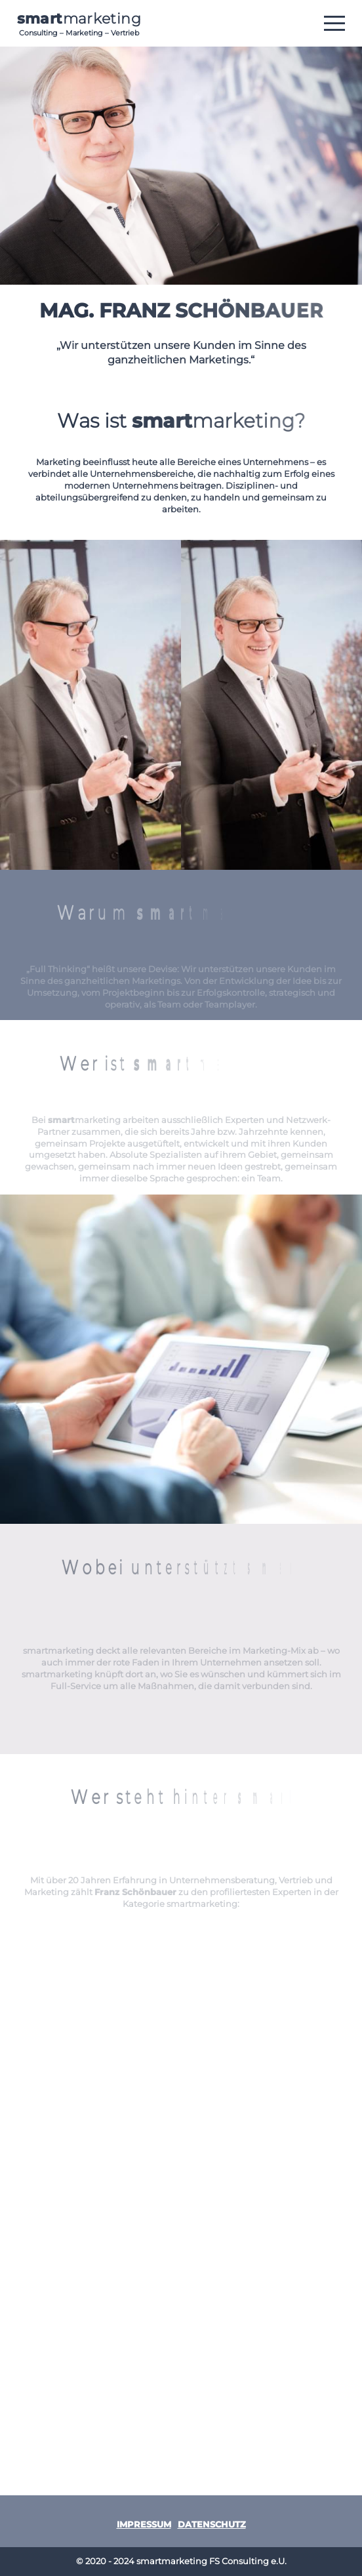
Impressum (144, 2524)
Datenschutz (212, 2524)
